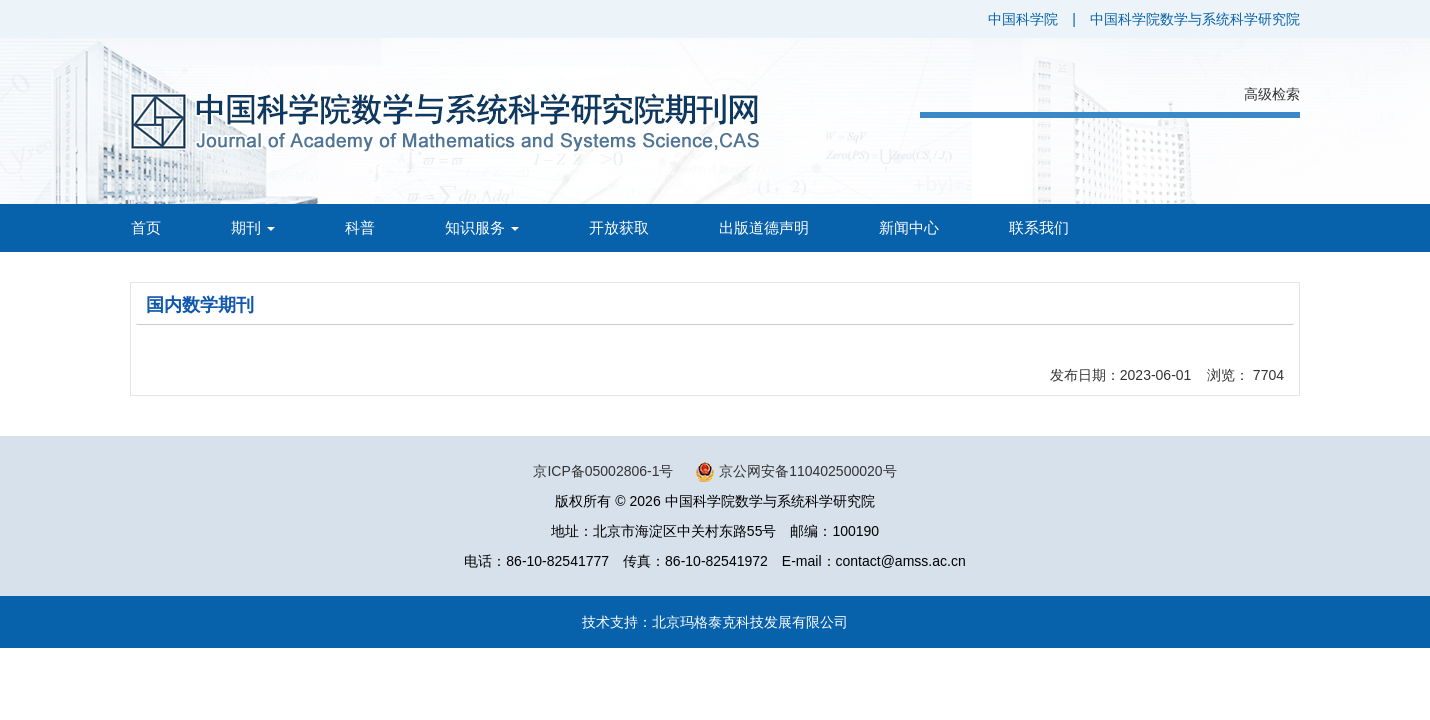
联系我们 (1039, 227)
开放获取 (619, 227)
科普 (360, 227)
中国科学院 (1023, 19)
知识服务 (482, 227)
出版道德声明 (764, 227)
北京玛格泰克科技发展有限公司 (750, 622)
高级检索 (1272, 94)
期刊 (253, 227)
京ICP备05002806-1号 (603, 471)
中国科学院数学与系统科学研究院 (1195, 19)
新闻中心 (909, 227)
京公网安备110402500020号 (807, 471)
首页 (146, 227)
